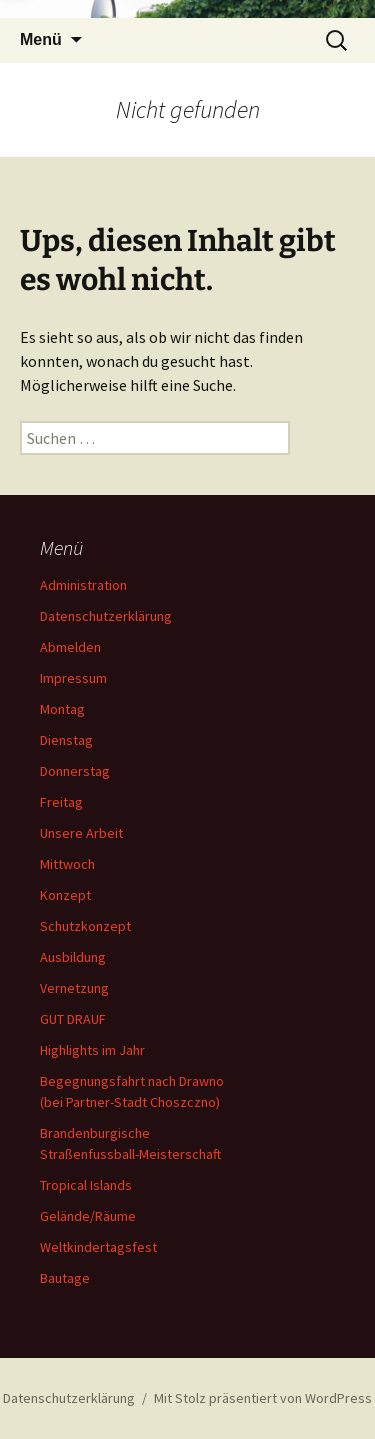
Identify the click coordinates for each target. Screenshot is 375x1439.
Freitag (61, 802)
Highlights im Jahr (92, 1050)
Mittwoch (67, 864)
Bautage (65, 1278)
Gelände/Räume (88, 1216)
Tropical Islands (86, 1185)
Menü (41, 39)
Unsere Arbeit (81, 833)
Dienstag (66, 740)
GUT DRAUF (73, 1019)
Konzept (65, 895)
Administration (83, 585)
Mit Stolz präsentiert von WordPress (263, 1398)
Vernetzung (74, 988)
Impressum (73, 678)
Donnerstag (75, 771)
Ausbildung (73, 957)
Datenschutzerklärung (106, 616)
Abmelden (70, 647)
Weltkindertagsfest (98, 1247)
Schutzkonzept (85, 926)
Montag (62, 709)
